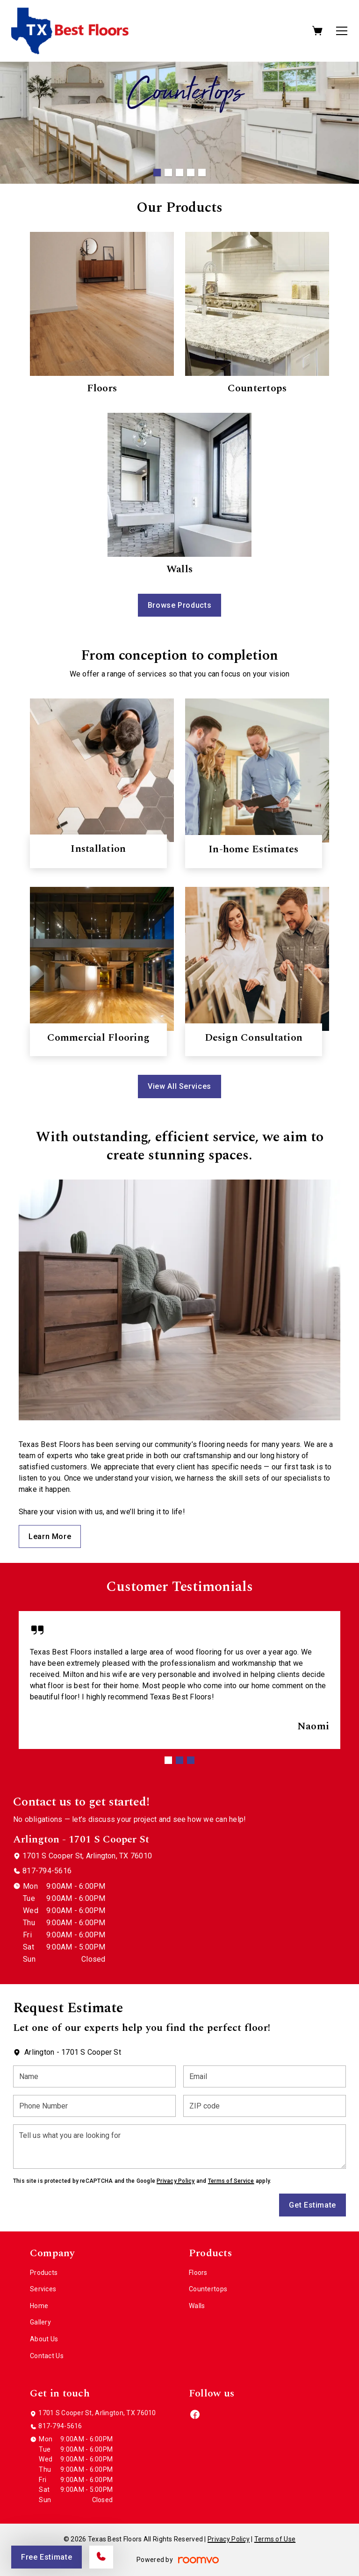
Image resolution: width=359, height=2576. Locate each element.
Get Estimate (312, 2205)
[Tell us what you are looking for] (179, 2146)
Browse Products (180, 605)
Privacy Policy (175, 2181)
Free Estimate (46, 2557)
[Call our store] (101, 2557)
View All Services (179, 1086)
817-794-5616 (47, 1870)
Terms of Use (274, 2539)
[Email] (264, 2076)
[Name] (94, 2076)
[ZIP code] (264, 2106)
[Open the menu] (342, 30)
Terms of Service (231, 2181)
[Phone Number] (94, 2106)
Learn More (50, 1536)
